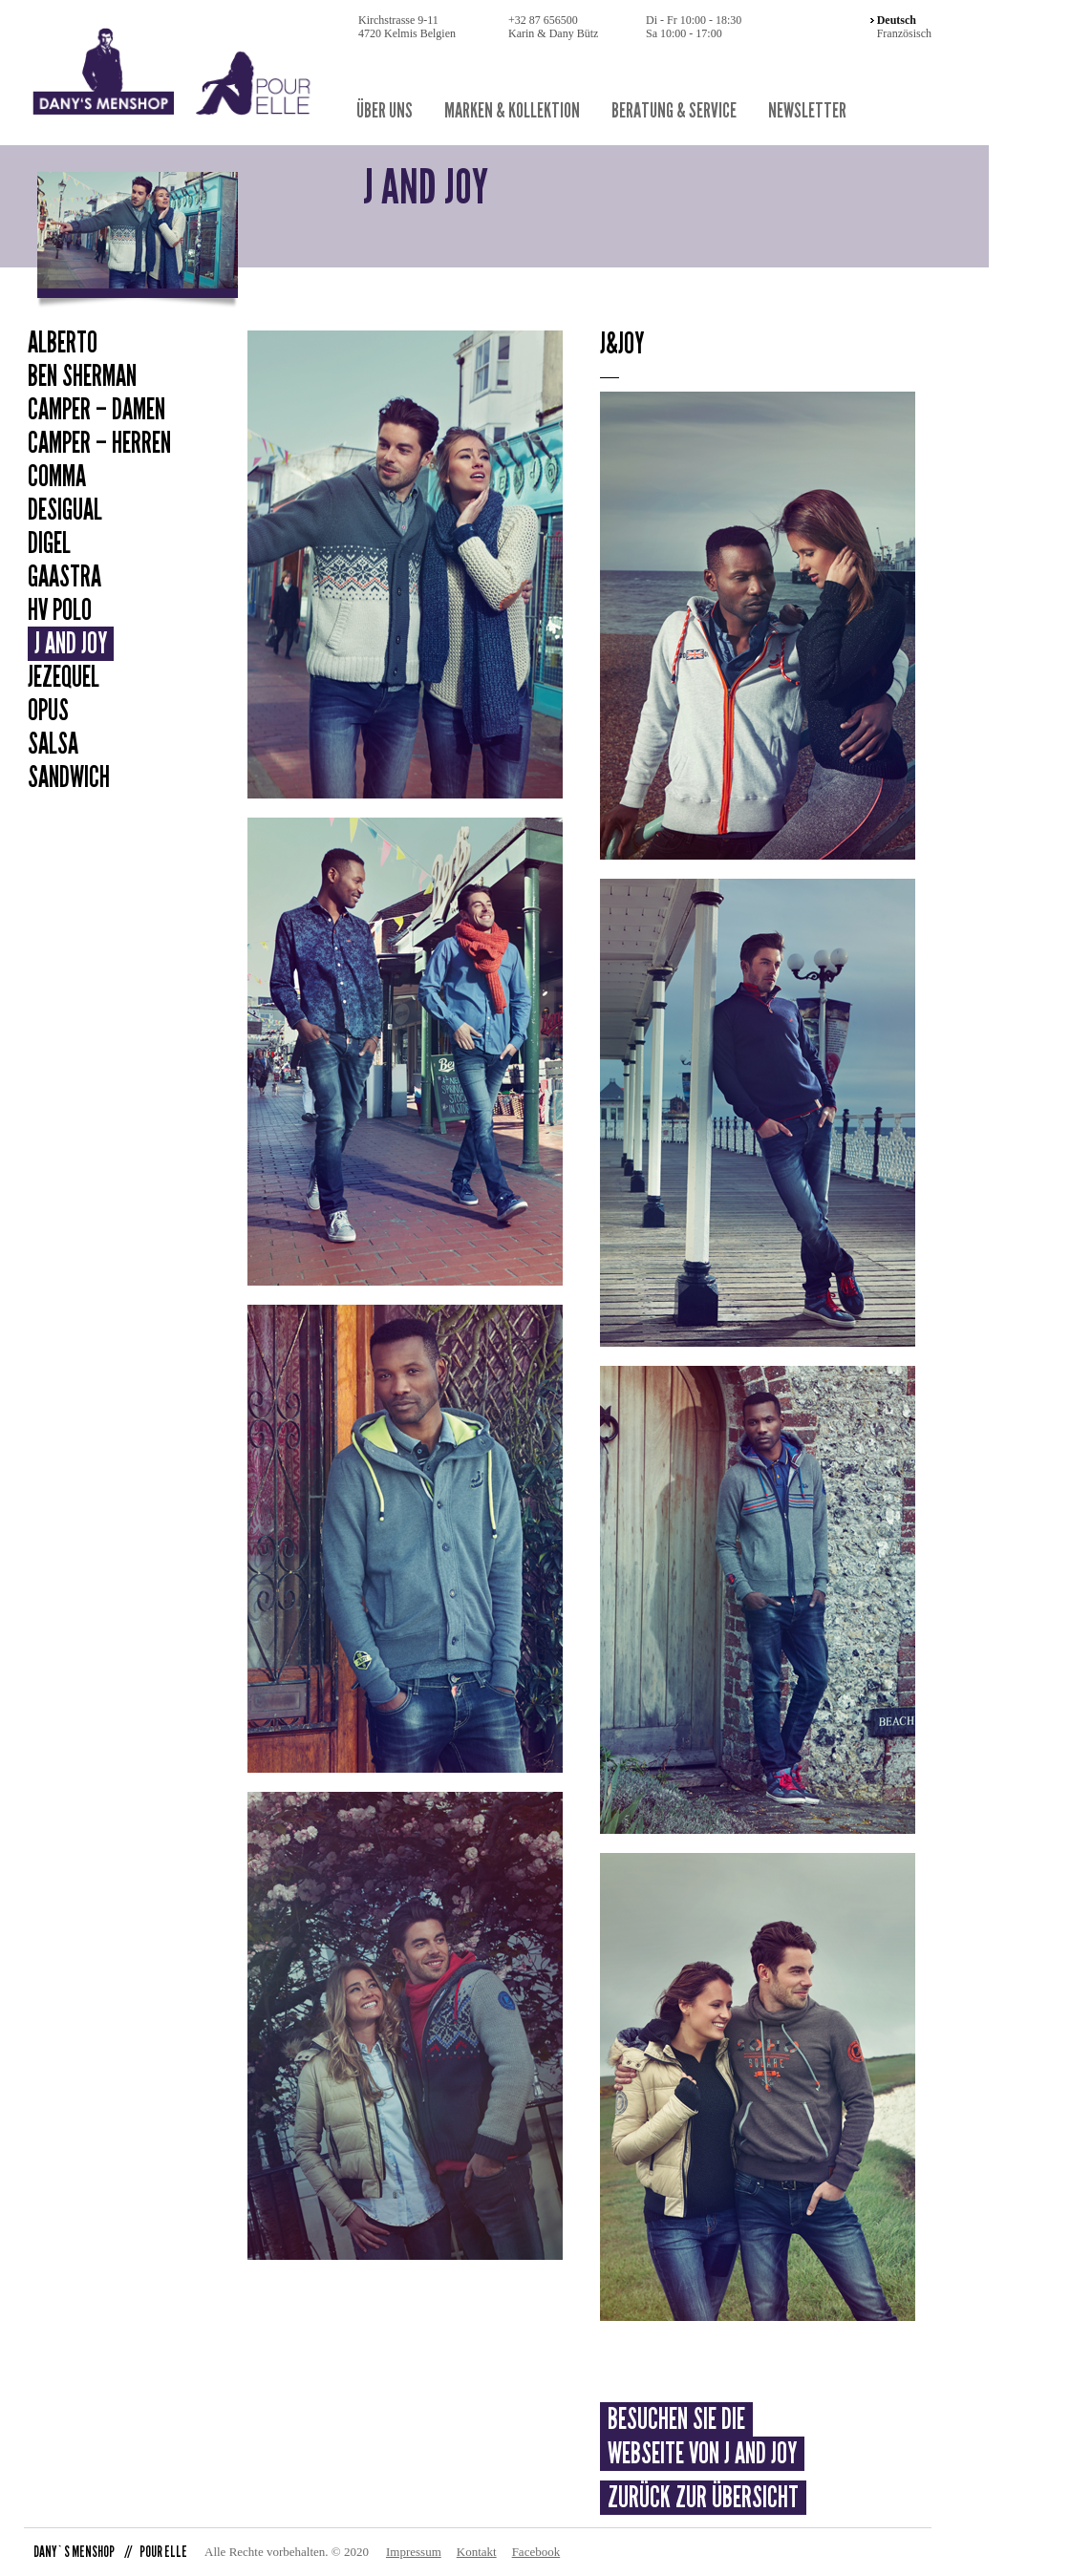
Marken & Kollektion (512, 110)
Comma (57, 476)
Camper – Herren (99, 443)
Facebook (536, 2551)
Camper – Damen (96, 410)
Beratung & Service (674, 110)
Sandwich (69, 777)
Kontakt (477, 2551)
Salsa (53, 744)
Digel (49, 543)
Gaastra (64, 577)
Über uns (384, 110)
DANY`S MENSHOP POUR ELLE (110, 2552)
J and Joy (70, 644)
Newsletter (807, 110)
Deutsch (896, 20)
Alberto (62, 343)
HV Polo (60, 610)
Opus (48, 710)
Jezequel (63, 677)
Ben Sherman (82, 376)
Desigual (65, 510)
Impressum (413, 2551)
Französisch (904, 33)
